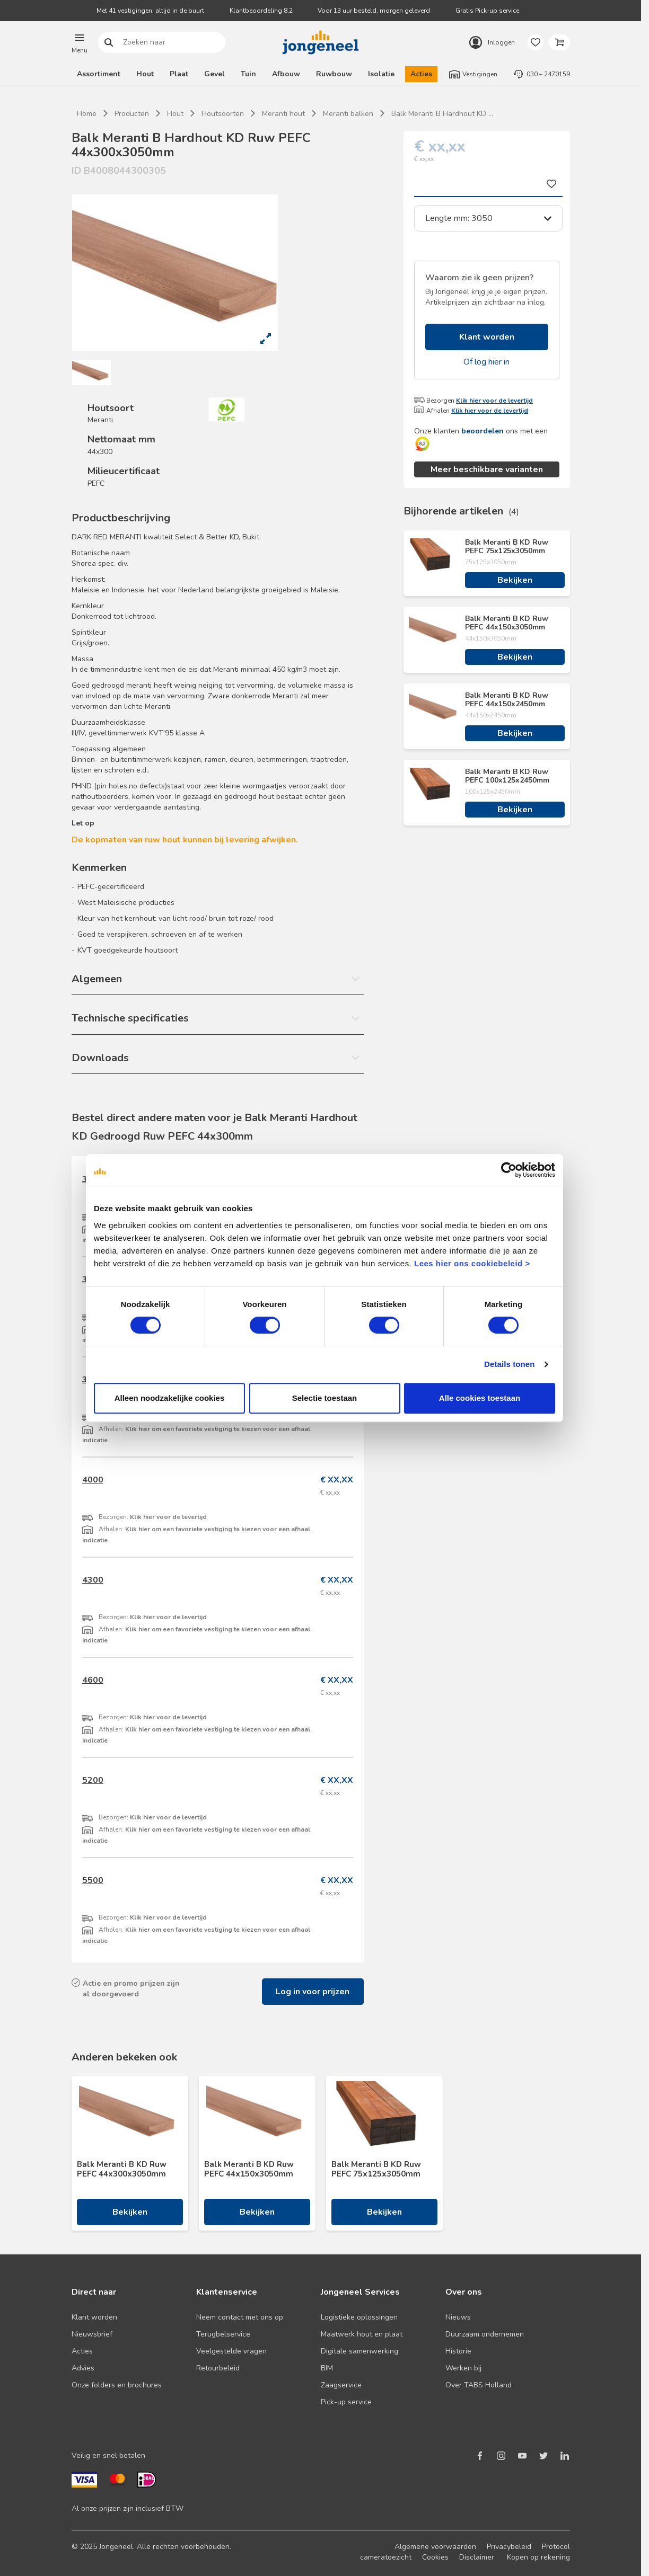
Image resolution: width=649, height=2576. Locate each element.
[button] (79, 42)
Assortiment (98, 74)
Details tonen (509, 1364)
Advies (83, 2368)
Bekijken (514, 580)
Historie (458, 2351)
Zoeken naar (108, 42)
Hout (145, 74)
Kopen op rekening (538, 2557)
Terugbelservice (223, 2334)
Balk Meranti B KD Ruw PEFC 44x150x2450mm (506, 699)
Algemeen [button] (97, 979)
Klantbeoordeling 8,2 (261, 10)
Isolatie (381, 74)
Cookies (435, 2557)
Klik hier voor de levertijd (494, 400)
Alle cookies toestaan (479, 1397)
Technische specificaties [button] (130, 1018)
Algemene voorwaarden (435, 2547)
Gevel (214, 74)
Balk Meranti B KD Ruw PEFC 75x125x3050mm (506, 546)
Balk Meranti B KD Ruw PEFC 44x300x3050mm (121, 2169)
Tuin (248, 74)
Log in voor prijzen (312, 1991)
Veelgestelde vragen (231, 2351)
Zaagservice (341, 2385)
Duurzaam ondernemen (484, 2334)
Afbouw (286, 74)
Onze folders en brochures (117, 2385)
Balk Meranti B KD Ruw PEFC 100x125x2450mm (507, 776)
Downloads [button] (100, 1058)
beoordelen (482, 431)
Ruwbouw (334, 74)
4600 (92, 1680)
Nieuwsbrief (92, 2334)
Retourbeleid (218, 2368)
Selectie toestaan (324, 1397)
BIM (327, 2368)
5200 (92, 1780)
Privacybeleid (509, 2547)
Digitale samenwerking (359, 2351)
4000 (92, 1480)
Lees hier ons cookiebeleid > (472, 1263)
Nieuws (458, 2317)
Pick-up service (346, 2402)
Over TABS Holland (478, 2385)
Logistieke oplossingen (359, 2317)
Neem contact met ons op (239, 2317)
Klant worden (486, 337)
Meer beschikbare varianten (487, 469)
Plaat (179, 74)
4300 (92, 1580)
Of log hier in (486, 362)
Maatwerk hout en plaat (361, 2334)
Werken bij (463, 2368)
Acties (421, 74)
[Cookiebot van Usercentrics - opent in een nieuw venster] (508, 1170)
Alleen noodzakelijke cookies (170, 1397)
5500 (92, 1880)
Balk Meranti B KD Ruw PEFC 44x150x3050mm (506, 623)
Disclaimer (476, 2557)
